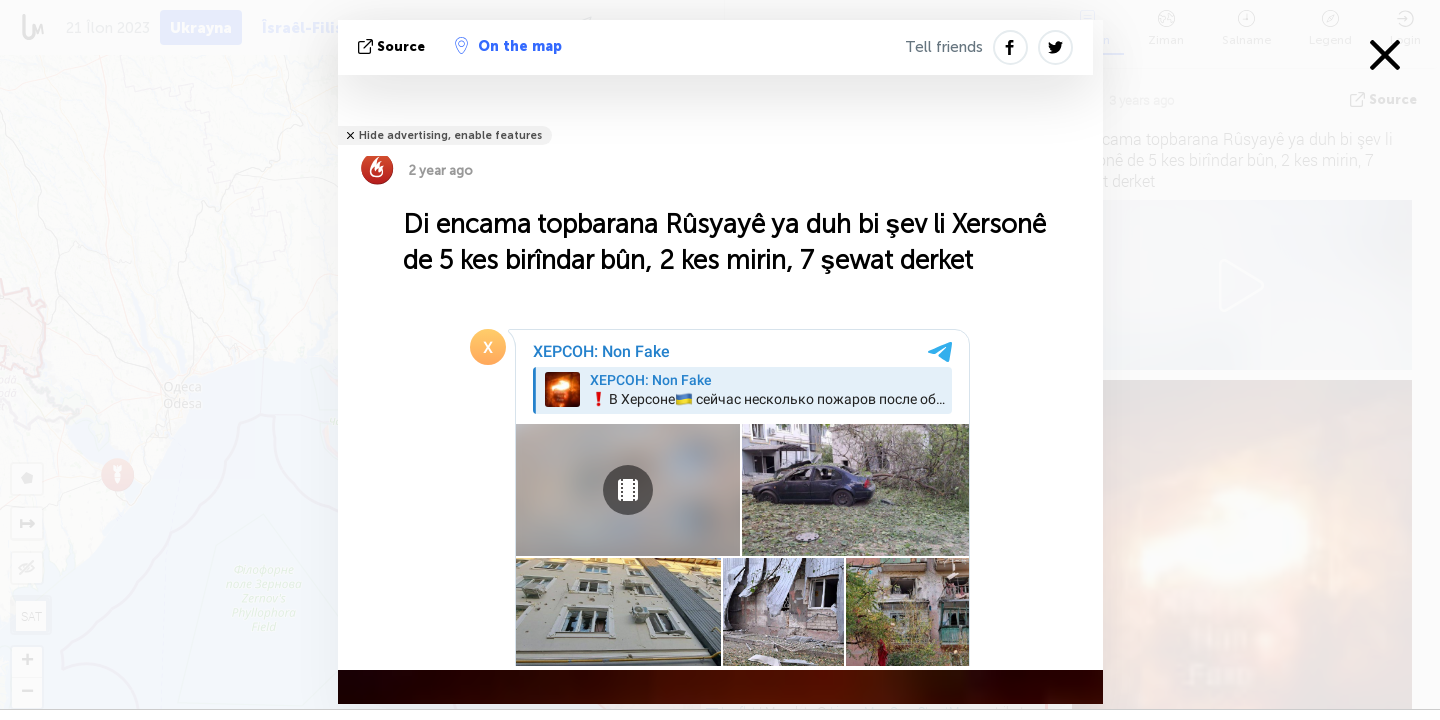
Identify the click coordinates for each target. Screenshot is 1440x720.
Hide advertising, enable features (450, 135)
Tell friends (944, 47)
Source (393, 46)
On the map (508, 46)
